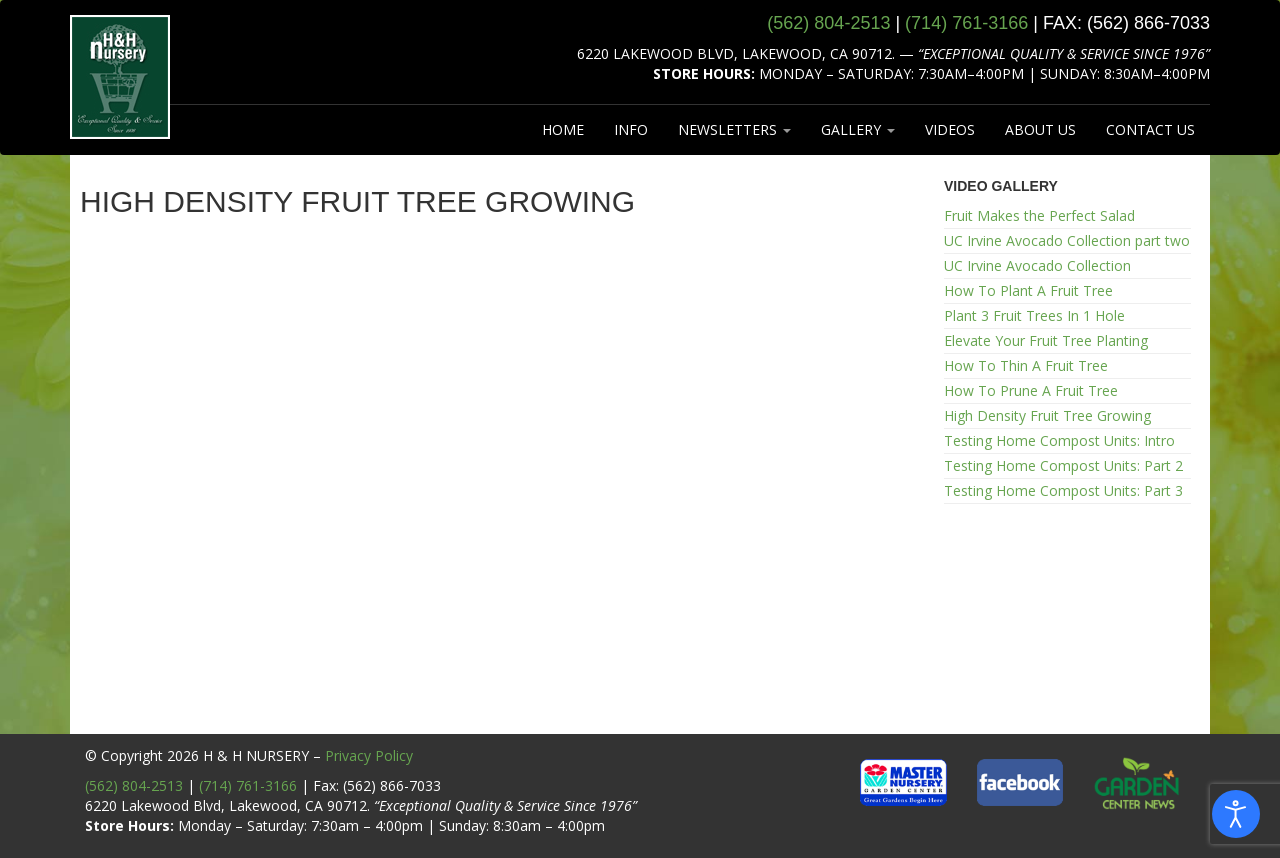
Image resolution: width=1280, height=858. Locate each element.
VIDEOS (950, 129)
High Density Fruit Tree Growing (1047, 415)
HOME (563, 129)
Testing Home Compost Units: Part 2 (1063, 465)
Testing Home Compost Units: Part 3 (1063, 490)
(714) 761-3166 (248, 785)
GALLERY (858, 129)
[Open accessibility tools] (1236, 814)
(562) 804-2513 (134, 785)
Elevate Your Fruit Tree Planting (1046, 340)
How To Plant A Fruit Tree (1028, 290)
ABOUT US (1040, 129)
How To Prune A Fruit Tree (1031, 390)
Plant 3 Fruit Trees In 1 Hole (1034, 315)
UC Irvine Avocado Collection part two (1067, 240)
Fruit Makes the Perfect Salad (1039, 215)
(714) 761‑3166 (966, 23)
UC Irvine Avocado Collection (1037, 265)
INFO (631, 129)
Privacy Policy (369, 755)
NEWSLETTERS (734, 129)
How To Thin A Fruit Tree (1026, 365)
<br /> (497, 486)
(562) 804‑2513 (828, 23)
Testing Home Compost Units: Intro (1059, 440)
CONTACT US (1150, 129)
